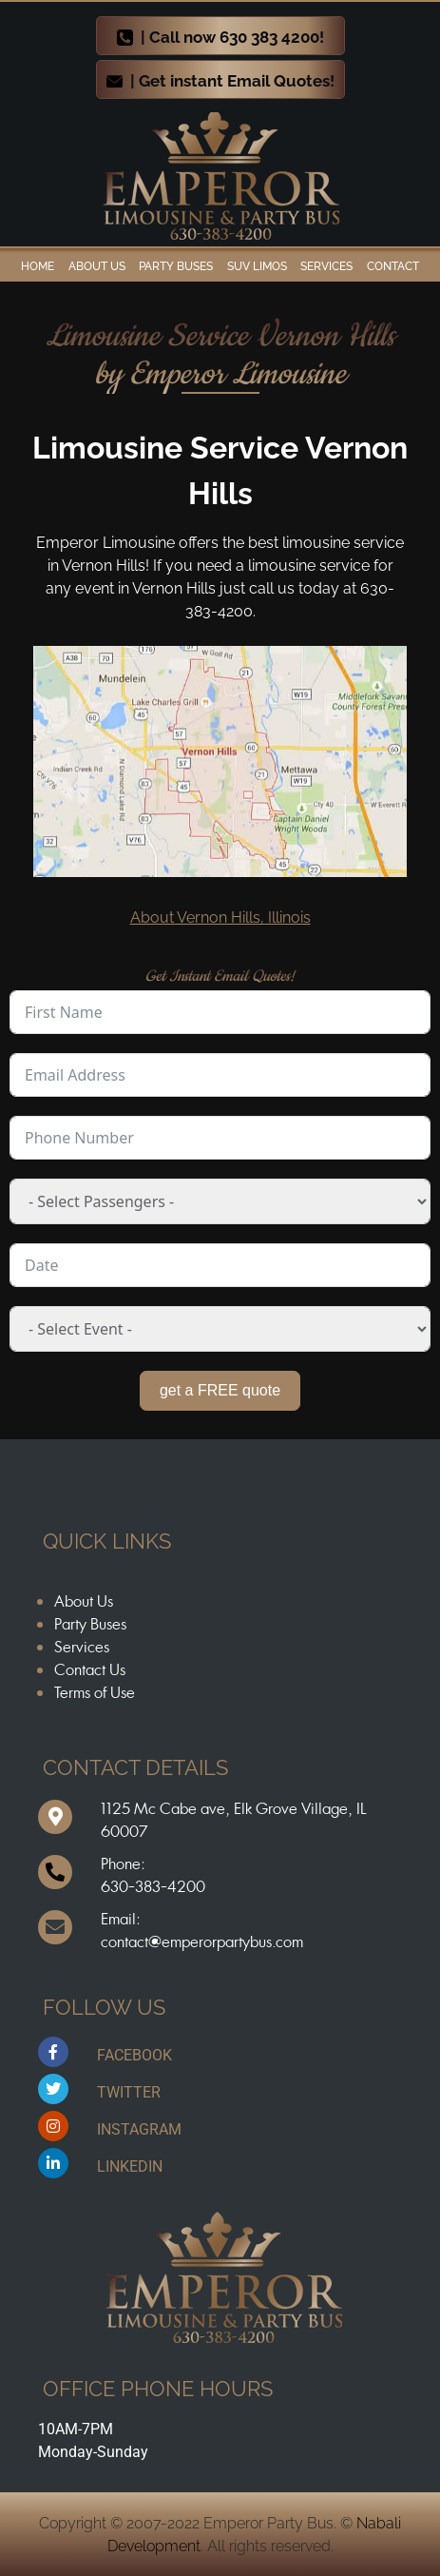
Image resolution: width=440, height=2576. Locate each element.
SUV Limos (257, 266)
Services (326, 266)
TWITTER (129, 2092)
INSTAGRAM (139, 2129)
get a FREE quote (220, 1390)
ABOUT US (96, 266)
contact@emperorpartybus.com (202, 1941)
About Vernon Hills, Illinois (220, 917)
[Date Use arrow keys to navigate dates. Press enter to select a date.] (220, 1265)
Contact (393, 266)
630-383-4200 (153, 1886)
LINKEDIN (130, 2166)
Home (37, 266)
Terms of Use (94, 1692)
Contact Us (89, 1669)
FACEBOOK (134, 2055)
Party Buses (176, 266)
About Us (83, 1600)
